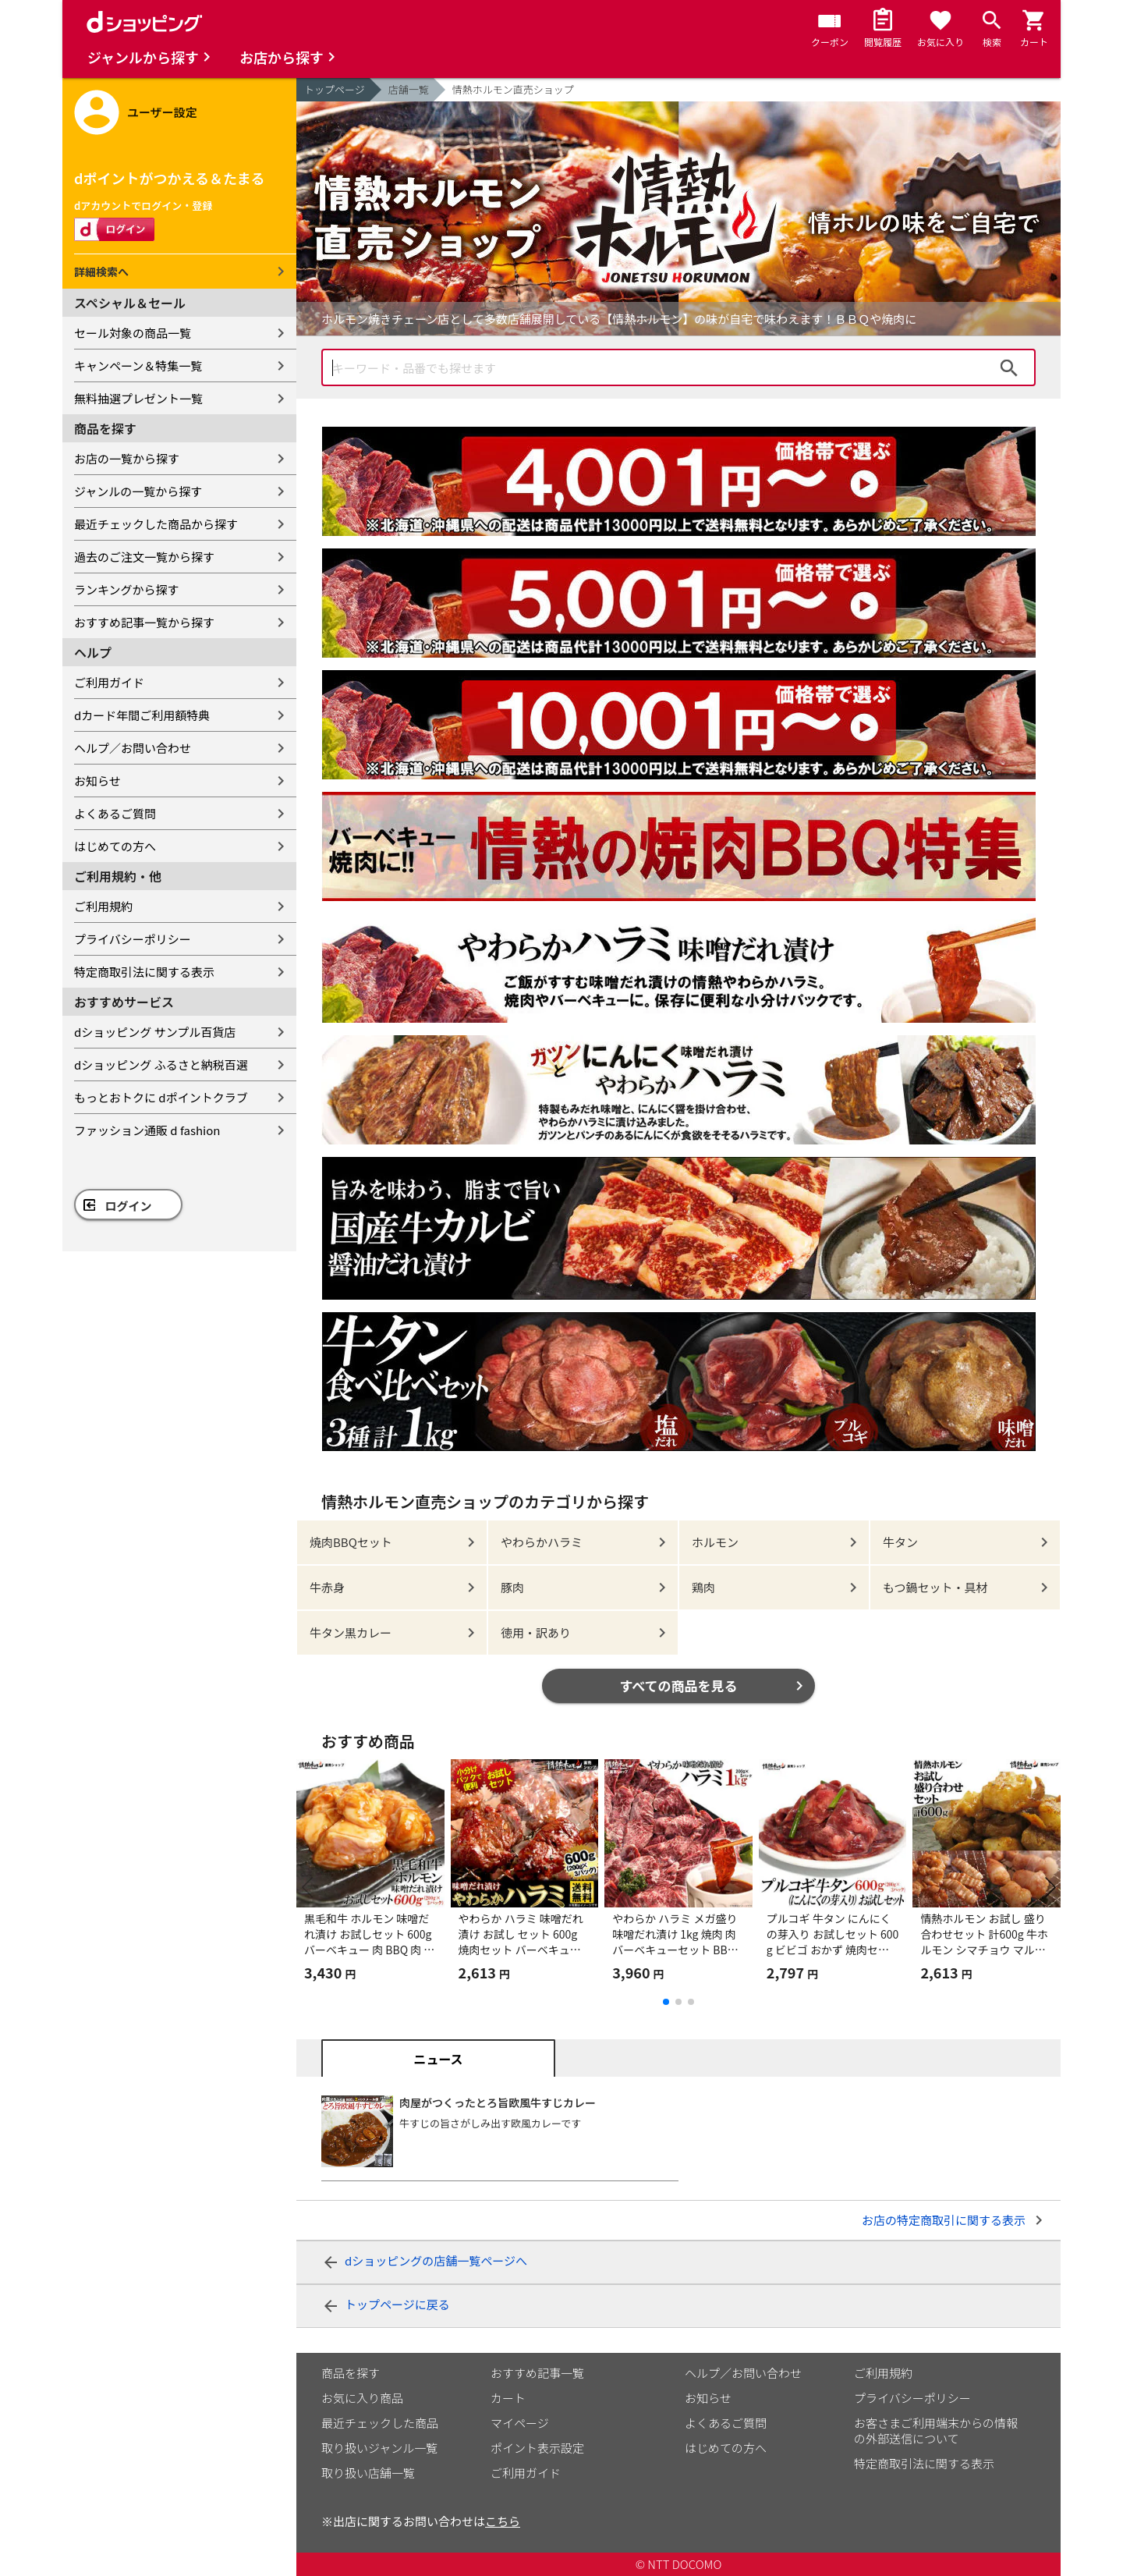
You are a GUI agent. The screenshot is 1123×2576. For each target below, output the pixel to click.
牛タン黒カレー (350, 1632)
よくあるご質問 (115, 813)
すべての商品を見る (678, 1685)
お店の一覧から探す (126, 458)
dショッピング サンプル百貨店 (155, 1032)
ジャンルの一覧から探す (138, 491)
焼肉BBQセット (351, 1542)
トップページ (334, 89)
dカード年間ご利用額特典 (142, 715)
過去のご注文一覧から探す (144, 556)
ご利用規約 (103, 906)
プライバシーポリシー (132, 939)
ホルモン (715, 1542)
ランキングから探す (126, 589)
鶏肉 (703, 1587)
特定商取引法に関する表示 (144, 971)
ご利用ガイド (109, 682)
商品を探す (350, 2373)
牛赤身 (327, 1587)
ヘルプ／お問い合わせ (132, 748)
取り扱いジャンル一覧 (379, 2447)
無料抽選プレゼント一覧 (138, 398)
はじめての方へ (115, 846)
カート (508, 2398)
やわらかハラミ (542, 1542)
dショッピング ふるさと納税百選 (161, 1064)
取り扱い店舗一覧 (368, 2472)
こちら (502, 2521)
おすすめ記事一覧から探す (144, 622)
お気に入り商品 (362, 2398)
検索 (1009, 367)
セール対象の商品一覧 (132, 333)
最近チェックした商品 (379, 2423)
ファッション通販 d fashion (147, 1130)
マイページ (520, 2423)
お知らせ (97, 780)
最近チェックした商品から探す (156, 524)
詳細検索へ (101, 271)
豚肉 (512, 1587)
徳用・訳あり (536, 1632)
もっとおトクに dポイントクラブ (161, 1097)
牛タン (900, 1542)
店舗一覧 (408, 89)
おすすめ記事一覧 (537, 2373)
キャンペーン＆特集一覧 (138, 365)
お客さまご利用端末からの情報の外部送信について (936, 2430)
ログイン (128, 1206)
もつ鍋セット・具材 (935, 1587)
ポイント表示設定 (537, 2447)
